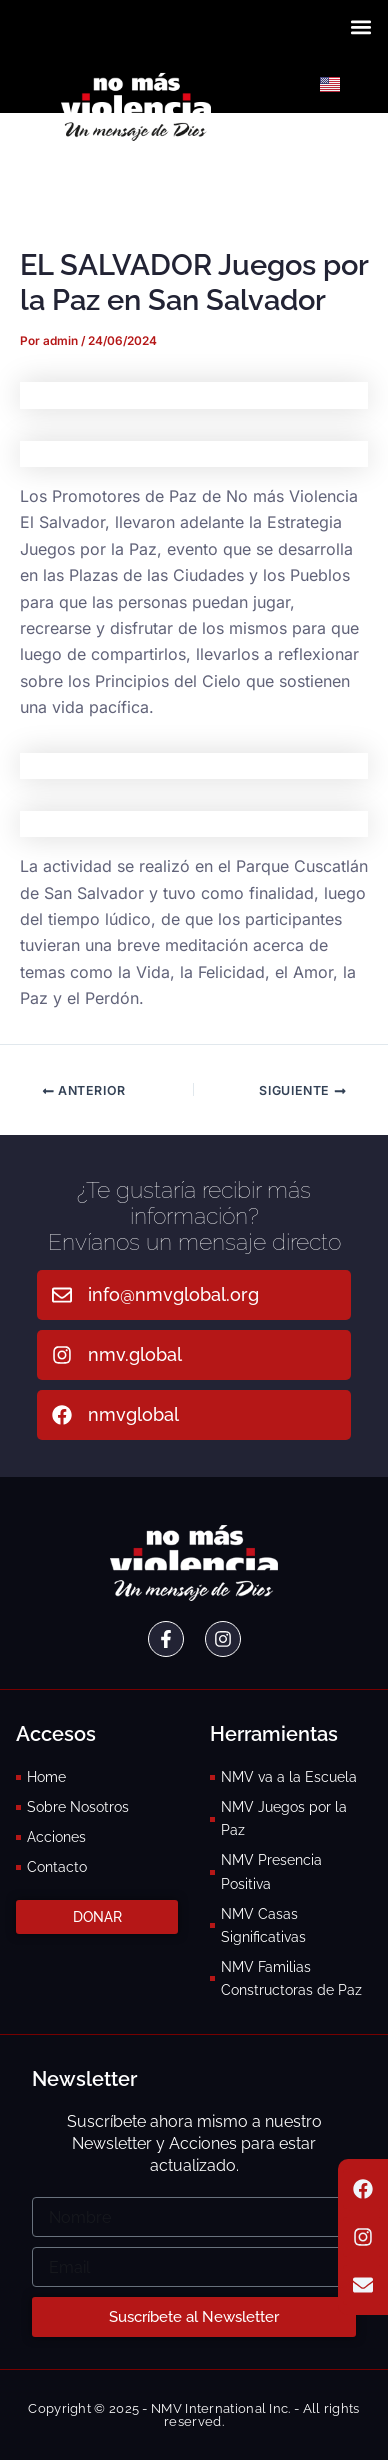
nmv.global (135, 1354)
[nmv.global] (62, 1355)
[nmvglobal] (62, 1415)
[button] (361, 26)
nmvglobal (133, 1414)
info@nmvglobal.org (173, 1294)
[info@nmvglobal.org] (62, 1295)
